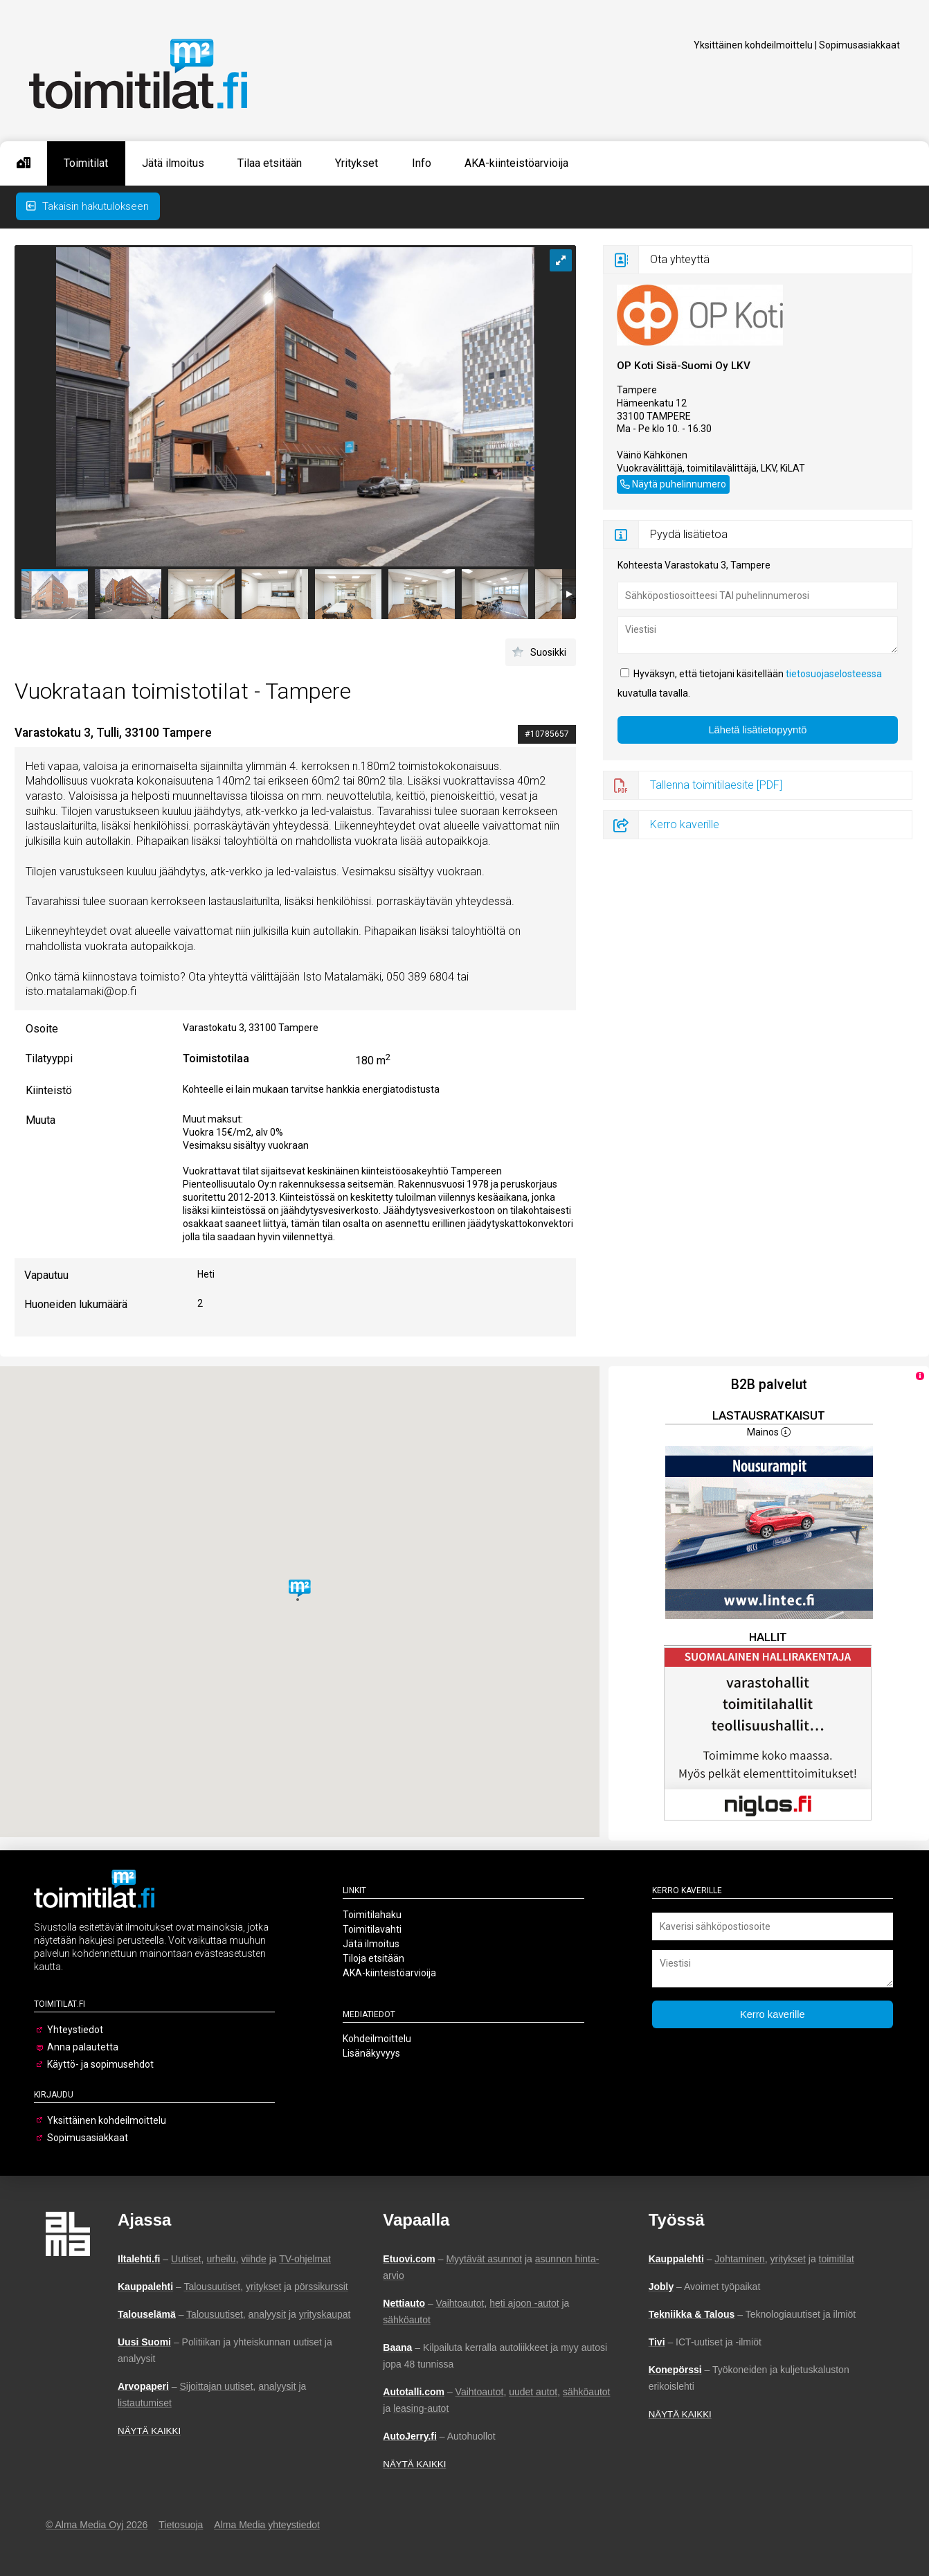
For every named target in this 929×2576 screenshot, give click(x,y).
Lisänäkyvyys (371, 2053)
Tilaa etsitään (269, 163)
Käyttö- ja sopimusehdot (100, 2064)
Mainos (769, 1432)
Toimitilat (86, 163)
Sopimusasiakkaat (859, 45)
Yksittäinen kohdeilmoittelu (753, 45)
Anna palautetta (82, 2046)
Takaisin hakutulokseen (87, 206)
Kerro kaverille (684, 824)
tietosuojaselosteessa (834, 673)
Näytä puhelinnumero (679, 484)
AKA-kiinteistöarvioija (516, 163)
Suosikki (548, 652)
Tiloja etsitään (373, 1958)
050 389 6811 (646, 482)
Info (421, 163)
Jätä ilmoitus (173, 163)
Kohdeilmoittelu (377, 2038)
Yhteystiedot (75, 2029)
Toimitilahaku (372, 1914)
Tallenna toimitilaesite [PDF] (716, 784)
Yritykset (356, 163)
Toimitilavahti (372, 1929)
